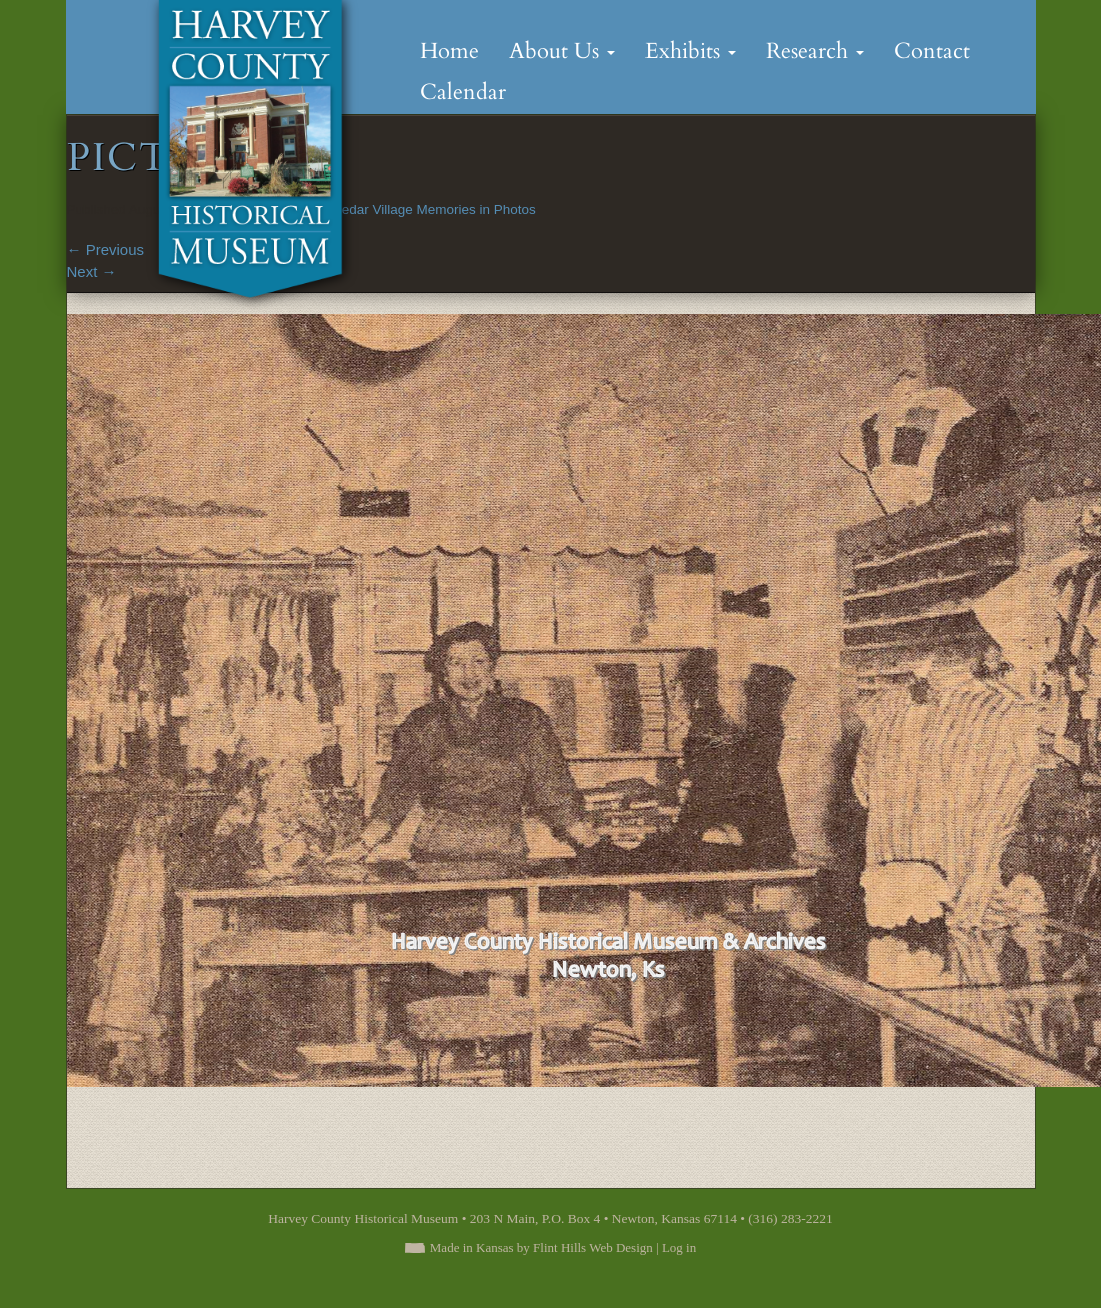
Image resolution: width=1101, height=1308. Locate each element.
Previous (106, 249)
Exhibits (690, 51)
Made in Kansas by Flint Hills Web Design (541, 1247)
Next (92, 271)
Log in (679, 1247)
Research (815, 51)
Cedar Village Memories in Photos (434, 209)
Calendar (463, 92)
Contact (932, 51)
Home (449, 51)
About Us (562, 51)
